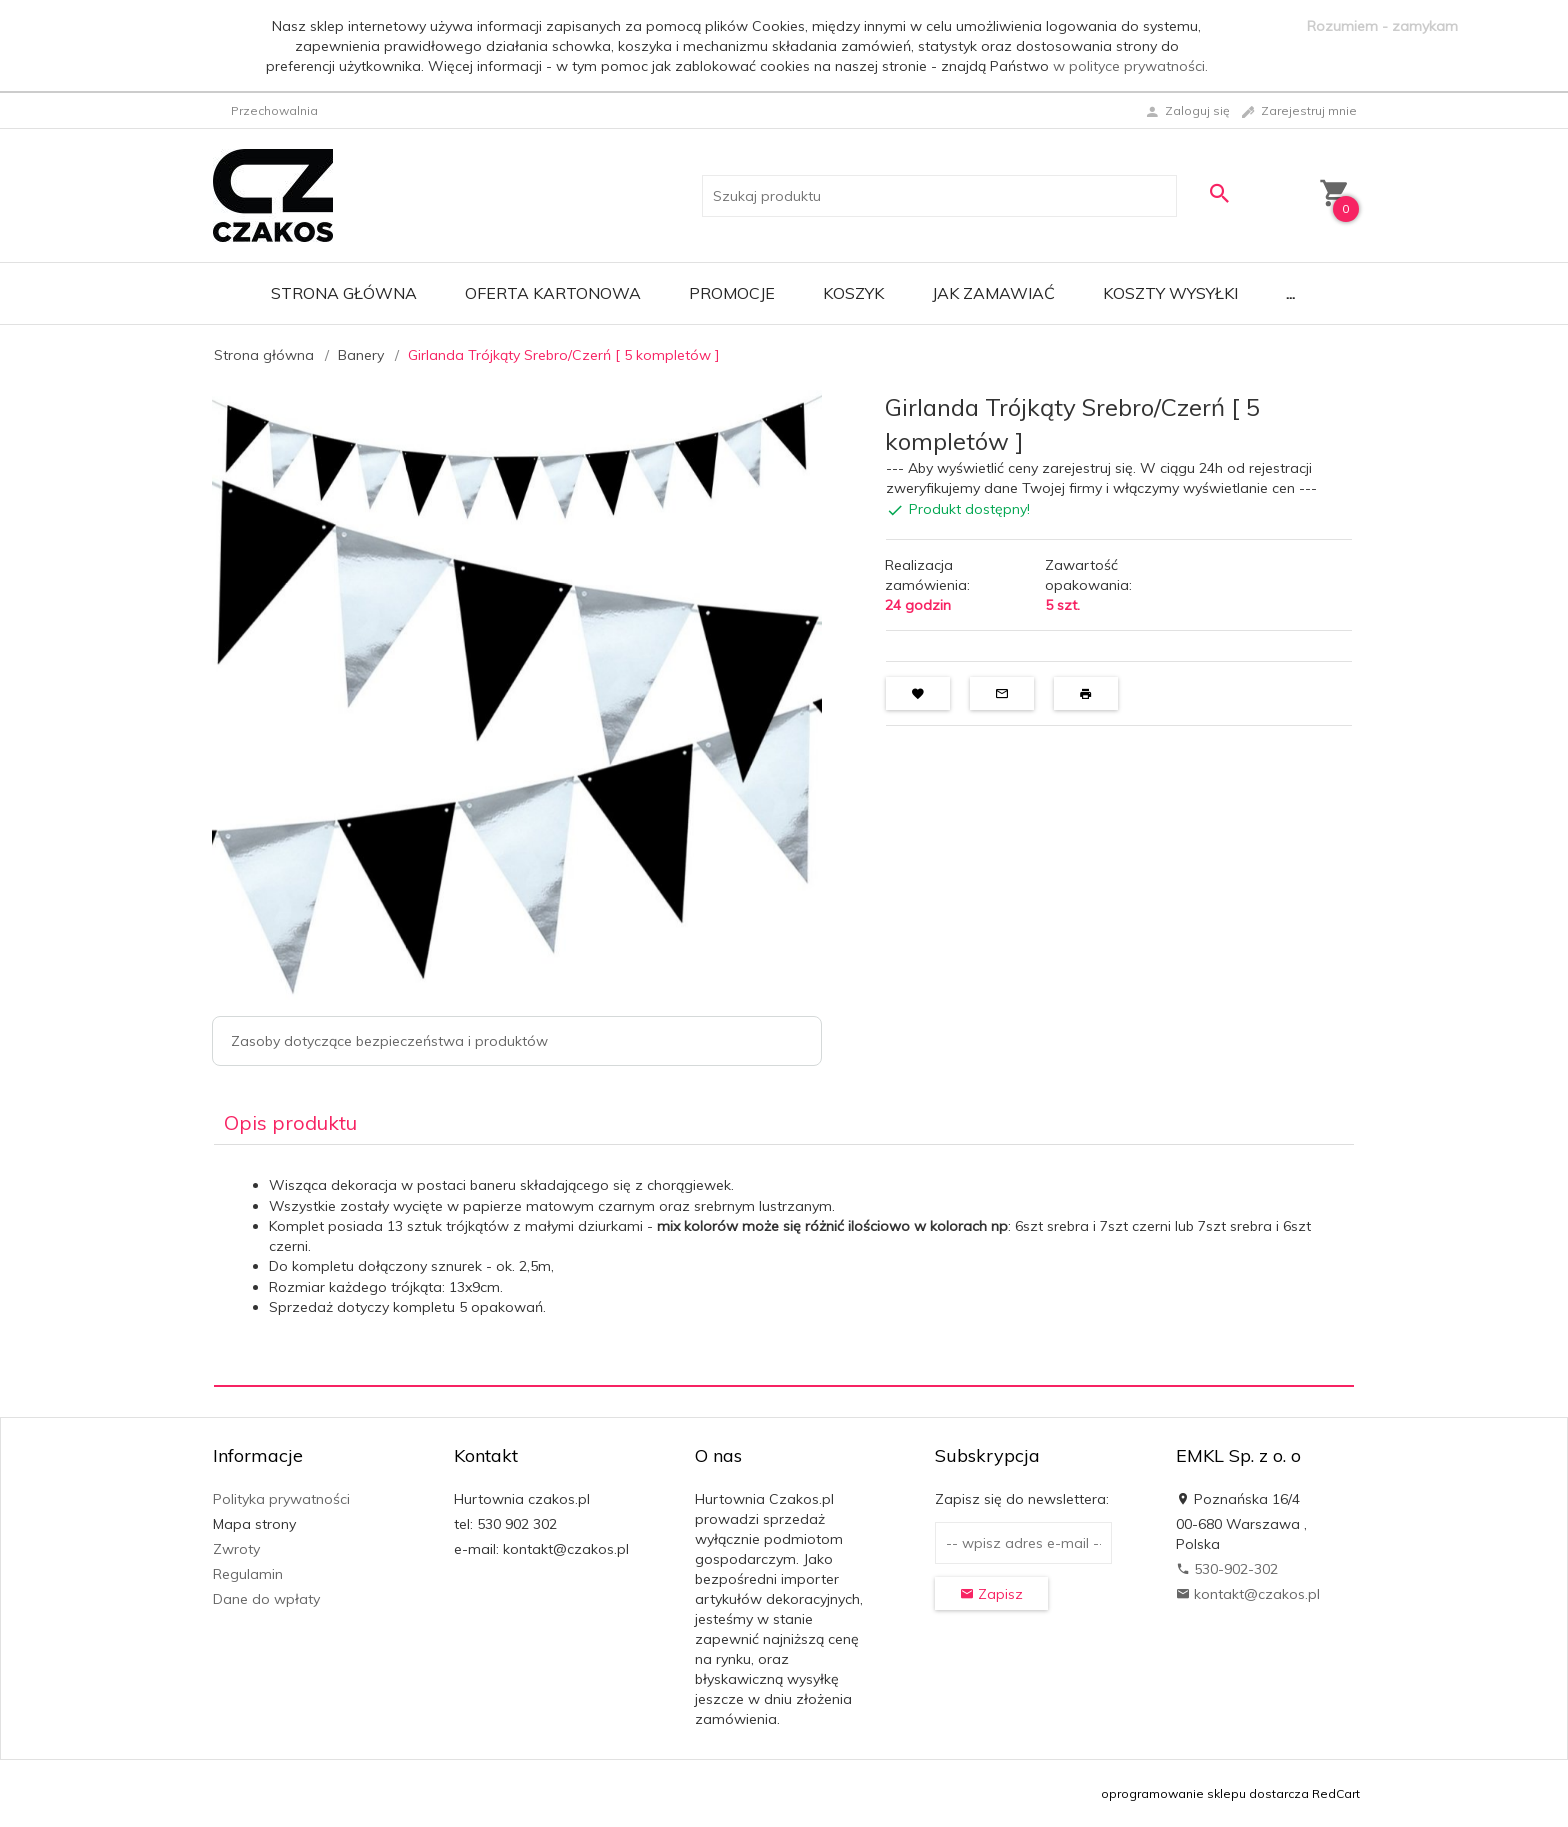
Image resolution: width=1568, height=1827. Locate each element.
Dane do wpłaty (266, 1599)
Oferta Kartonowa (553, 293)
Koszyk (853, 293)
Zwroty (236, 1549)
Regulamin (248, 1574)
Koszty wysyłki (1170, 293)
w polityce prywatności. (1130, 66)
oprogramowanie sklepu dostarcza (1205, 1793)
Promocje (732, 293)
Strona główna (344, 293)
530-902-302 (1227, 1569)
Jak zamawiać (993, 293)
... (1290, 293)
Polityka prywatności (281, 1499)
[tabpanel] (784, 1265)
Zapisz (991, 1594)
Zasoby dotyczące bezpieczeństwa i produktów (389, 1041)
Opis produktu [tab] (290, 1122)
